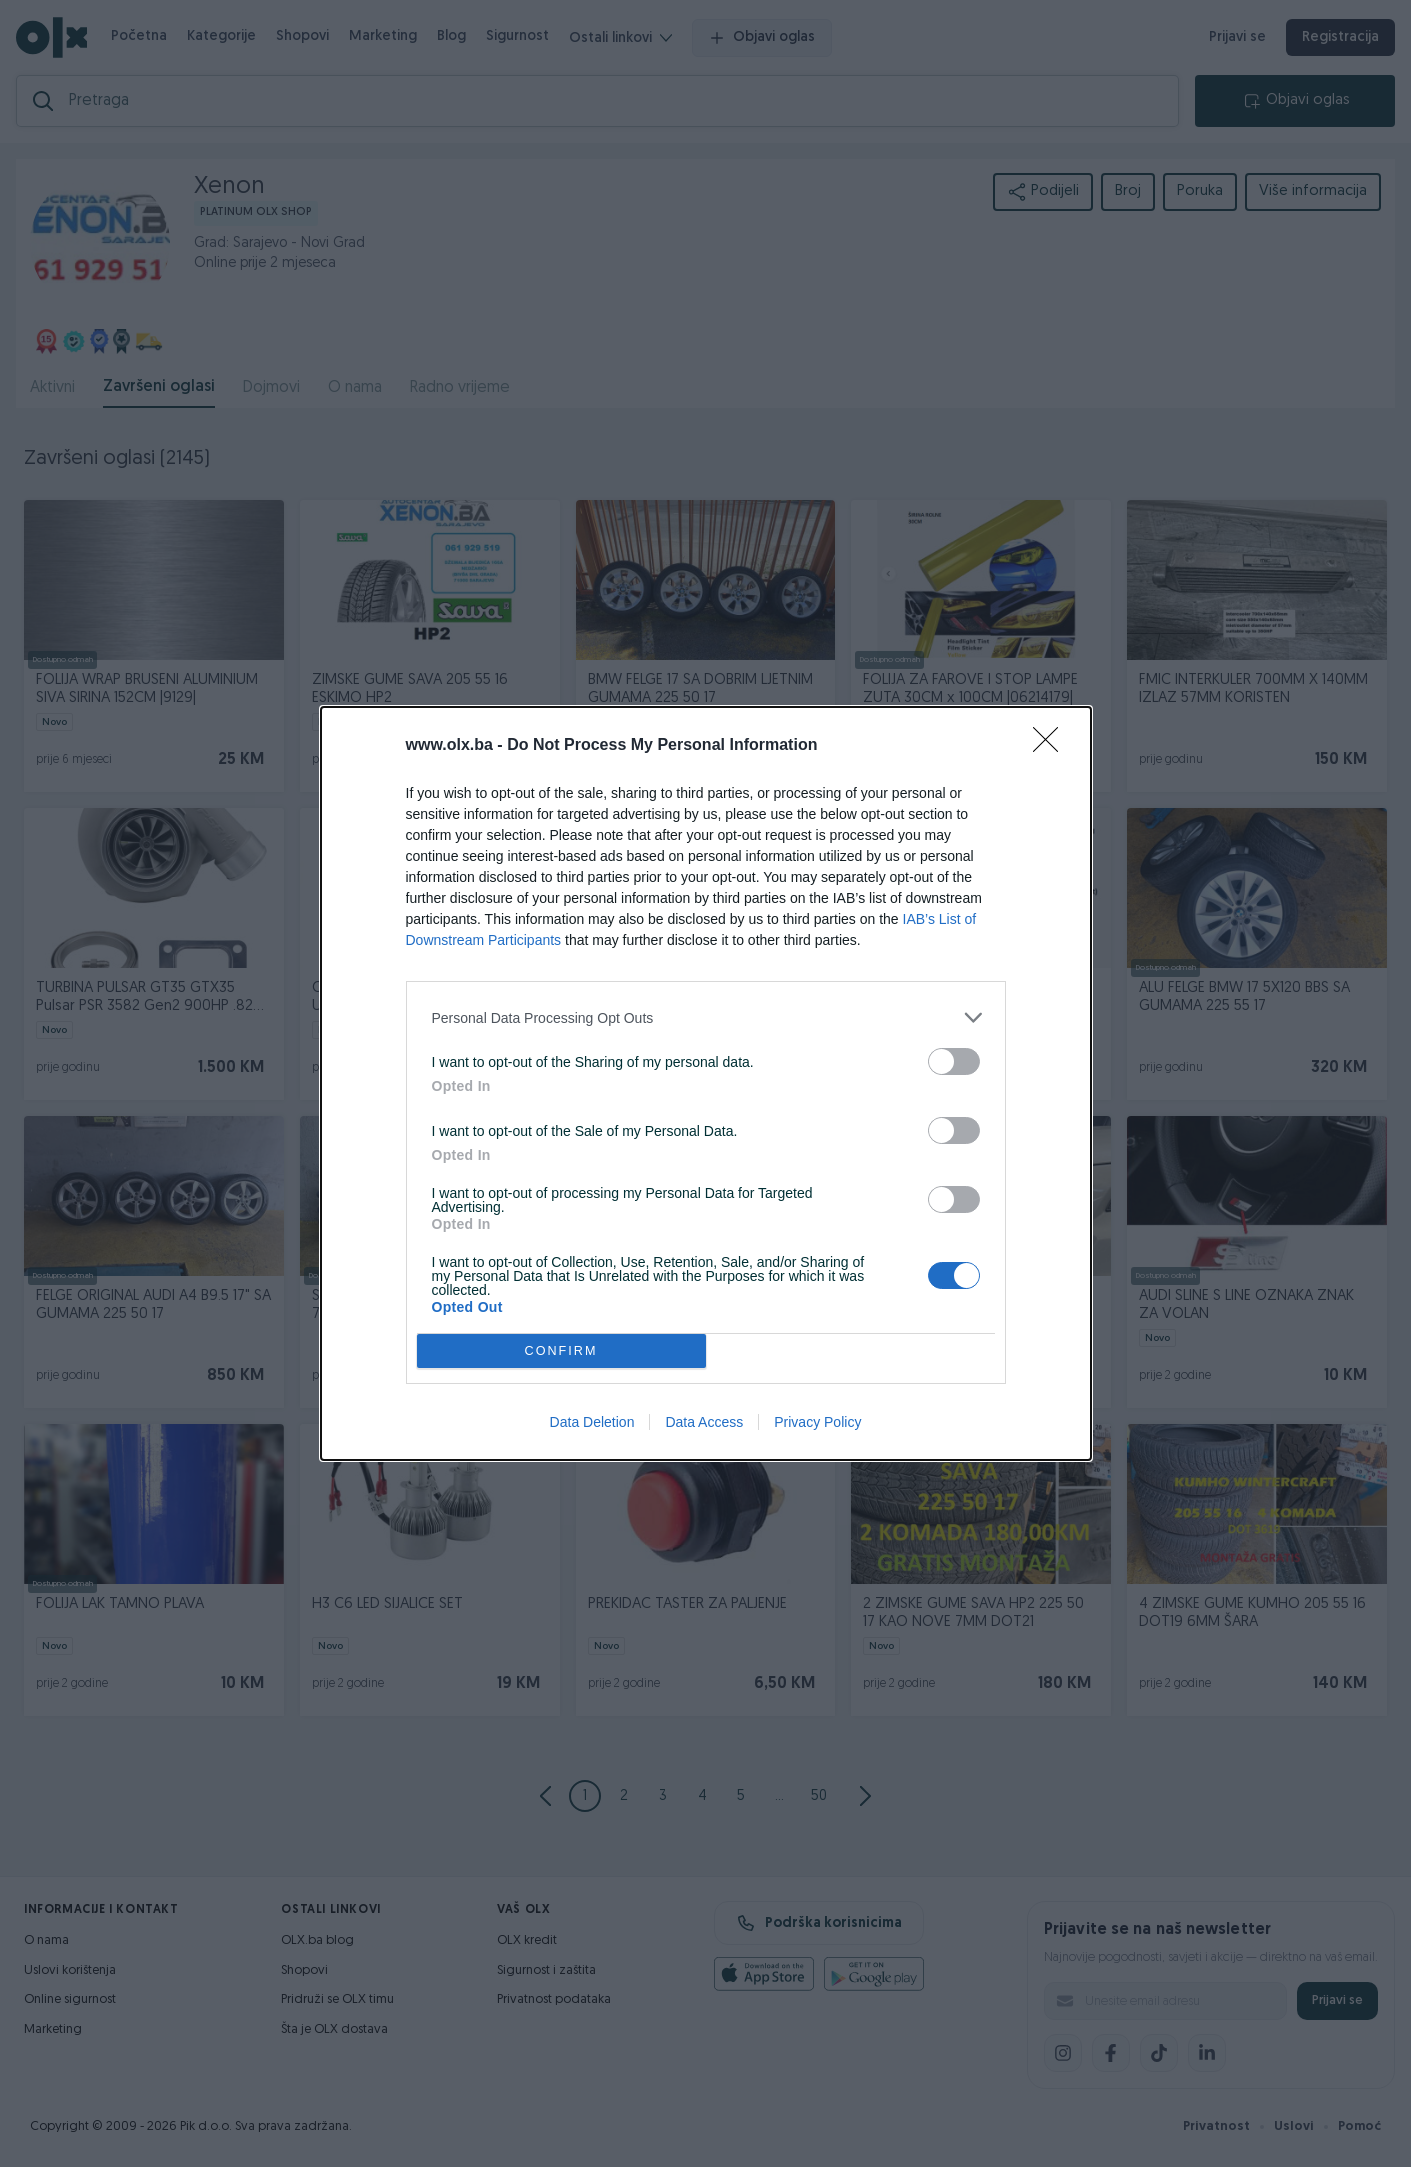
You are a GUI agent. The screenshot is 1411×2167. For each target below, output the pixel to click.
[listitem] (706, 1017)
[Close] (1052, 746)
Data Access (704, 1422)
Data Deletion (592, 1422)
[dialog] (706, 1083)
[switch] (954, 1061)
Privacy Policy (817, 1422)
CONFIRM (561, 1351)
